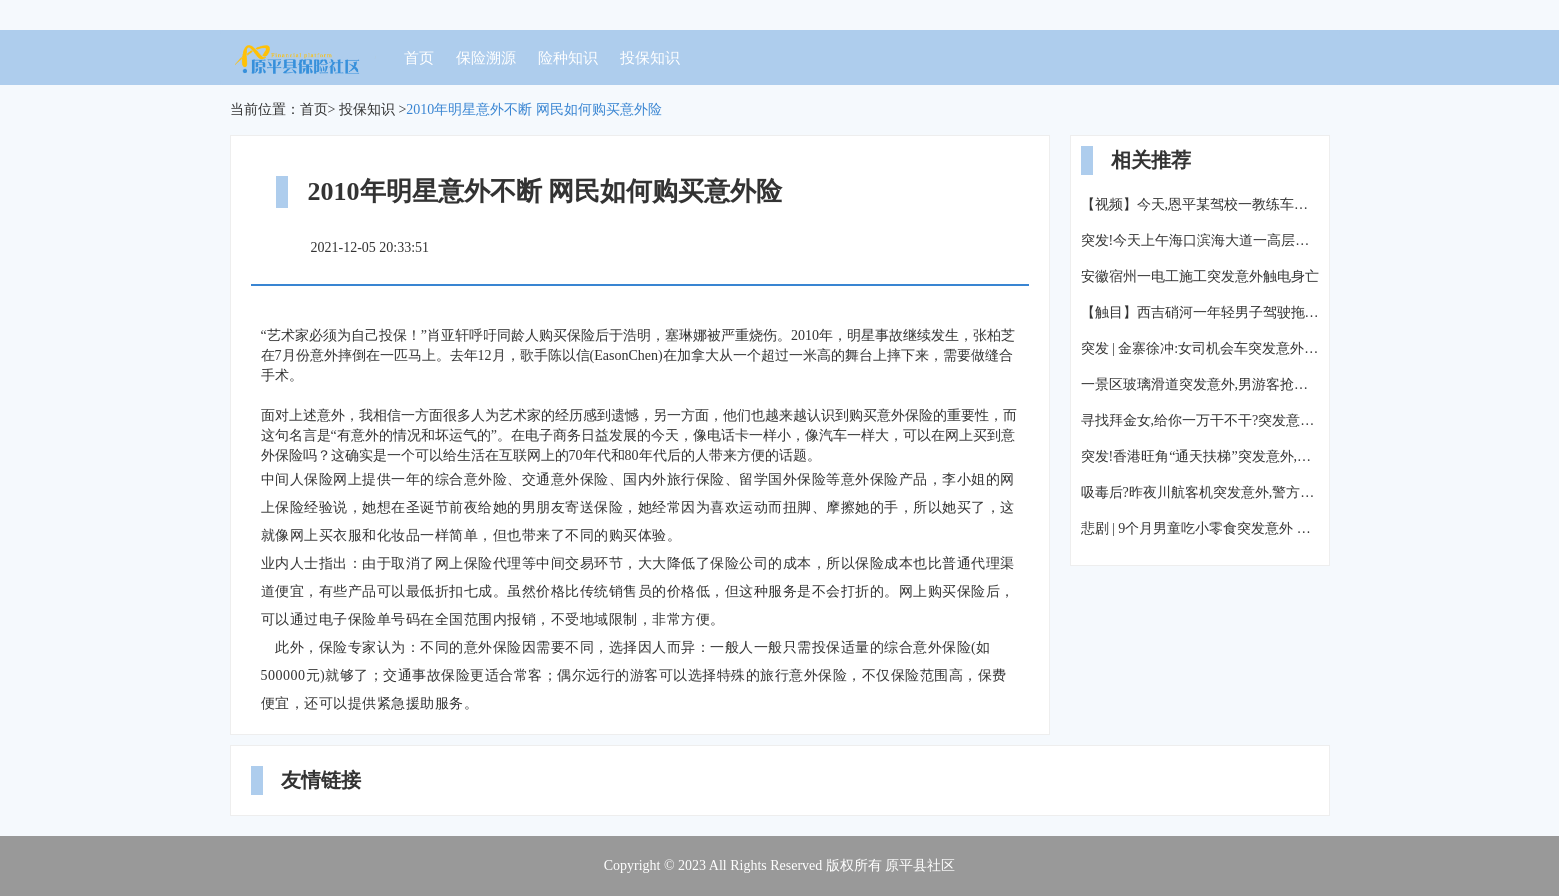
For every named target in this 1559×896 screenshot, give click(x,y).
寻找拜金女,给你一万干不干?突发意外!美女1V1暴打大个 (1200, 420)
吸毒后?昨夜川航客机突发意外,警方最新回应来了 (1200, 492)
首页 (419, 58)
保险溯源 (486, 58)
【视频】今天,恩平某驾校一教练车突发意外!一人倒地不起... (1200, 204)
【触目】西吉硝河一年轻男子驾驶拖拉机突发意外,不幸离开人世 (1200, 312)
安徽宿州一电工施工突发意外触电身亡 (1200, 276)
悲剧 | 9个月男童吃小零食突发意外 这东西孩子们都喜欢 (1200, 528)
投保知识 (650, 58)
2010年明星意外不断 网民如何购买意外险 (534, 109)
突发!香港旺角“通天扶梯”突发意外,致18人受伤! (1200, 456)
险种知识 (568, 58)
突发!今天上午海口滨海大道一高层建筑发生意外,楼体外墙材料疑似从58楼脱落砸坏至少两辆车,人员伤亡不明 (1200, 240)
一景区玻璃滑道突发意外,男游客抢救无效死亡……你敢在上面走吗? (1200, 384)
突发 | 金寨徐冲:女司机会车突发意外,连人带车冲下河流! (1200, 348)
